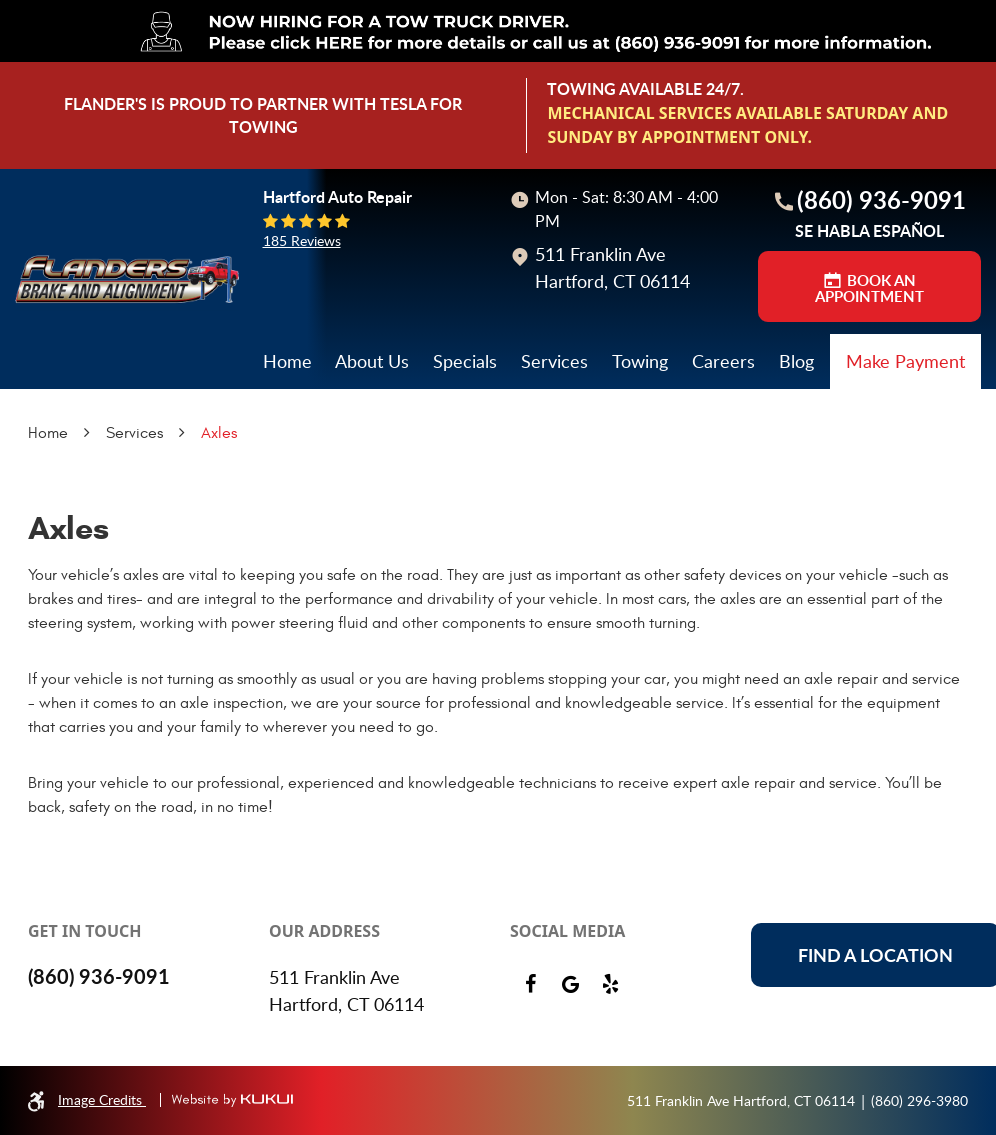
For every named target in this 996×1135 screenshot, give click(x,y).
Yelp (610, 984)
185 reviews (302, 241)
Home (287, 361)
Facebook (530, 984)
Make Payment (905, 361)
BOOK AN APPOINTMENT (869, 288)
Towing (640, 361)
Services (554, 361)
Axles (219, 433)
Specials (465, 361)
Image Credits (102, 1099)
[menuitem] (287, 361)
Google (570, 984)
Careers (723, 361)
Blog (796, 361)
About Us (372, 361)
